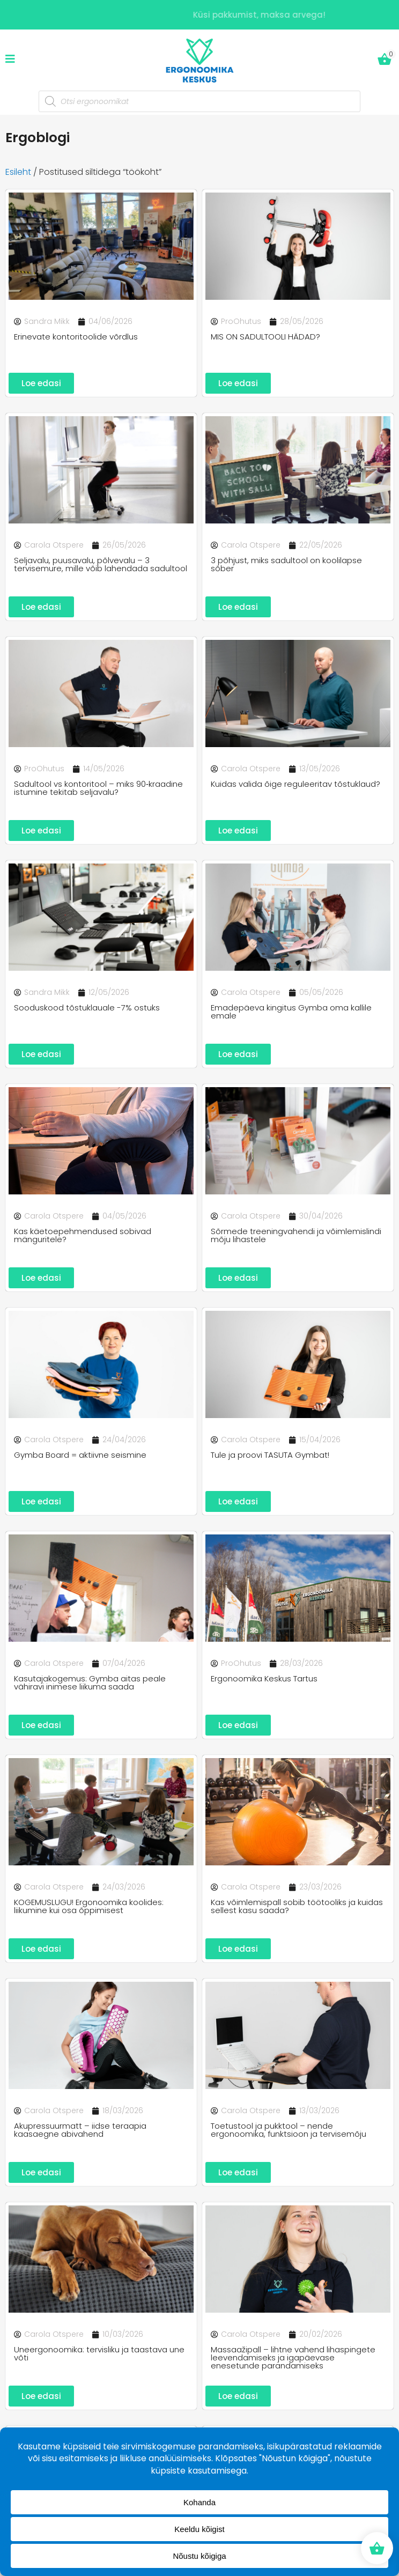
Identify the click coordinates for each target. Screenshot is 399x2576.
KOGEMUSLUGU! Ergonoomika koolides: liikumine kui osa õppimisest (89, 1906)
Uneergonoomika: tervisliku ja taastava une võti (99, 2353)
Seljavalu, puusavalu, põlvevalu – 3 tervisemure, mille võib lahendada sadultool (100, 564)
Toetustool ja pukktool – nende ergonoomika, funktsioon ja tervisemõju (288, 2129)
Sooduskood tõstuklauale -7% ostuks (87, 1007)
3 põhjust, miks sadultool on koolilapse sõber (286, 564)
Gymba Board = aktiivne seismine (80, 1454)
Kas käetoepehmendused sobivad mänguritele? (82, 1235)
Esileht (18, 172)
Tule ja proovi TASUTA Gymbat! (270, 1454)
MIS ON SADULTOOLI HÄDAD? (265, 336)
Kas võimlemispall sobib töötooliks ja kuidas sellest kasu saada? (297, 1906)
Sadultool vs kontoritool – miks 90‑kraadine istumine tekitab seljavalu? (98, 788)
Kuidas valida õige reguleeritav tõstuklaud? (295, 783)
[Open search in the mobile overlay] (199, 101)
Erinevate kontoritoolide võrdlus (76, 336)
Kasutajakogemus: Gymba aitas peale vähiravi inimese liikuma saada (90, 1682)
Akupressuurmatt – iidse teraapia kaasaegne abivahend (80, 2129)
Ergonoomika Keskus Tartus (264, 1678)
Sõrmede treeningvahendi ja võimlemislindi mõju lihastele (296, 1235)
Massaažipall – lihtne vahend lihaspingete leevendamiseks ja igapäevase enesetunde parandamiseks (293, 2357)
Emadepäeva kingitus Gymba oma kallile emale (291, 1011)
